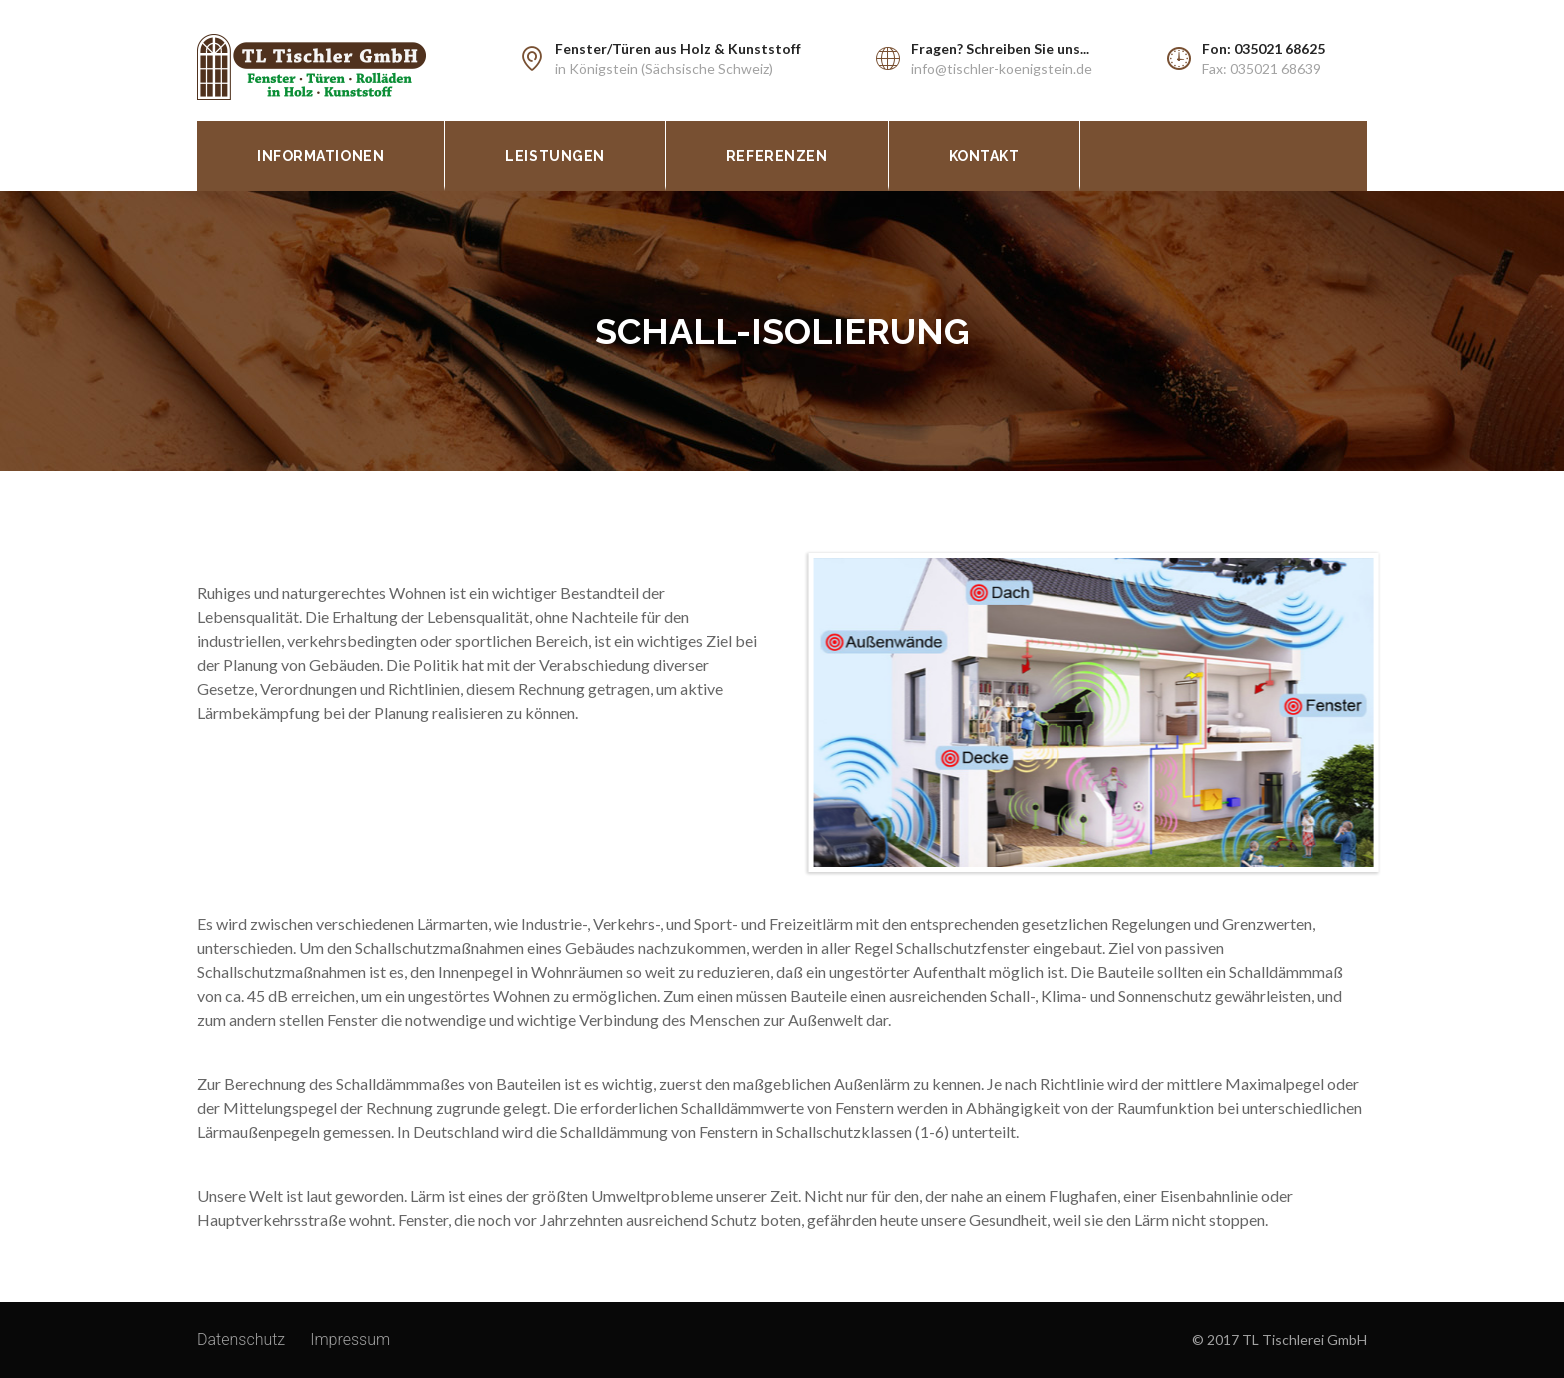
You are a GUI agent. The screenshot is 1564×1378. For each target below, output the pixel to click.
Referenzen (777, 156)
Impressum (350, 1339)
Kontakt (984, 156)
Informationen (320, 156)
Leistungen (555, 156)
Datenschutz (241, 1339)
